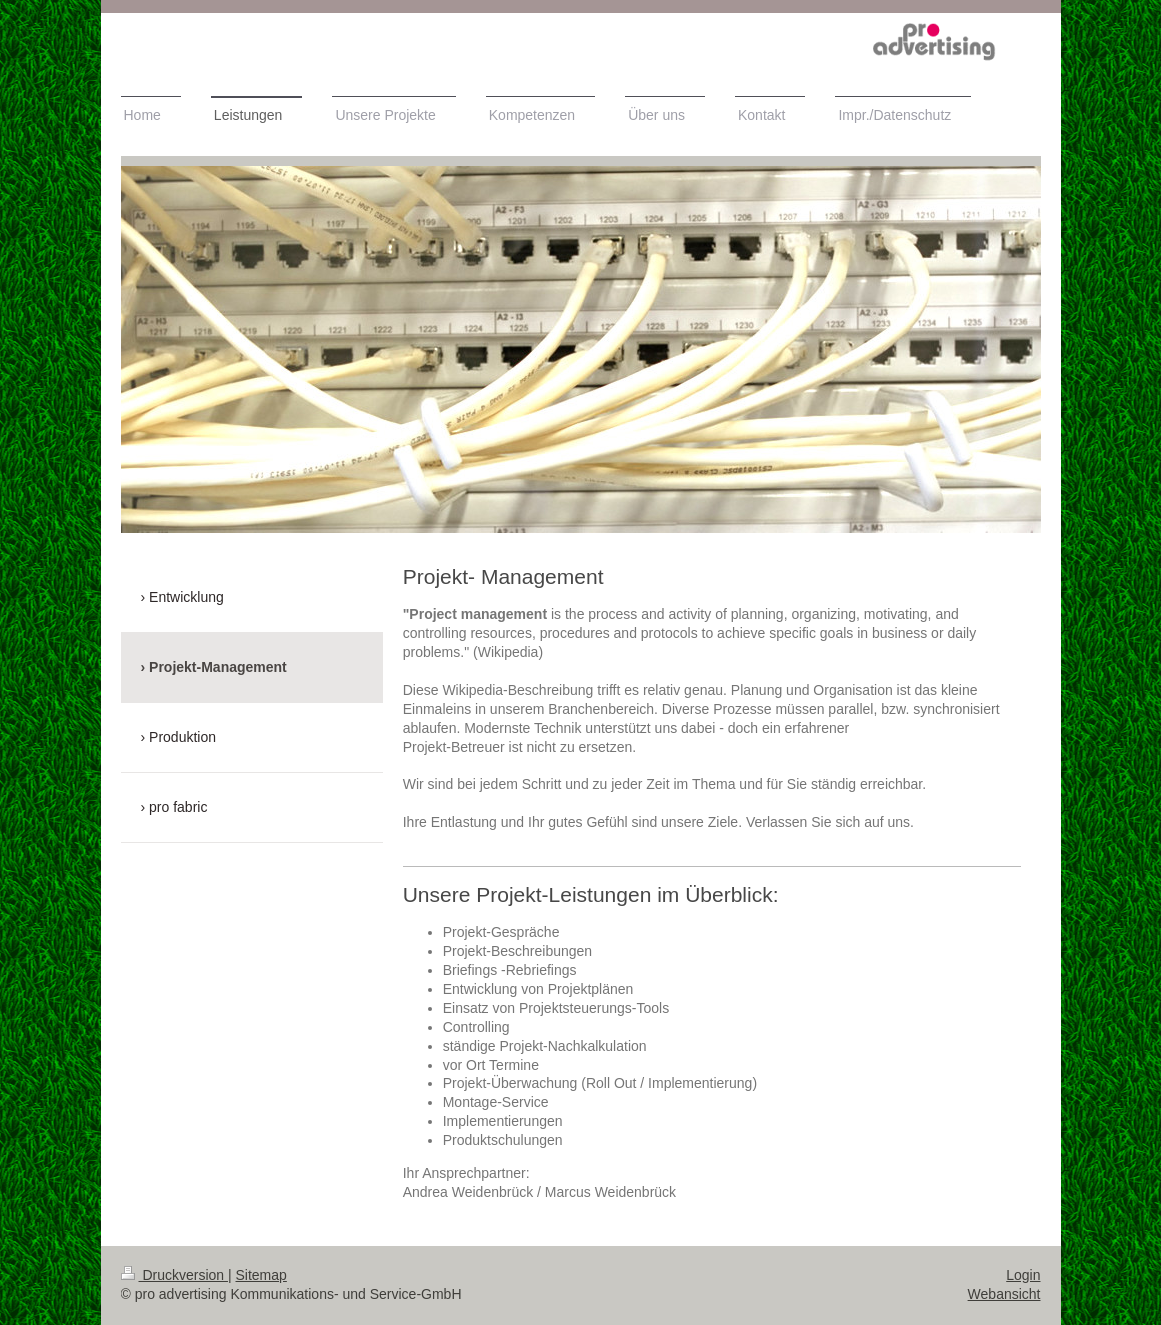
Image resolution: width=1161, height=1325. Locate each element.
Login (1023, 1275)
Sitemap (261, 1275)
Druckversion (174, 1275)
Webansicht (1004, 1294)
